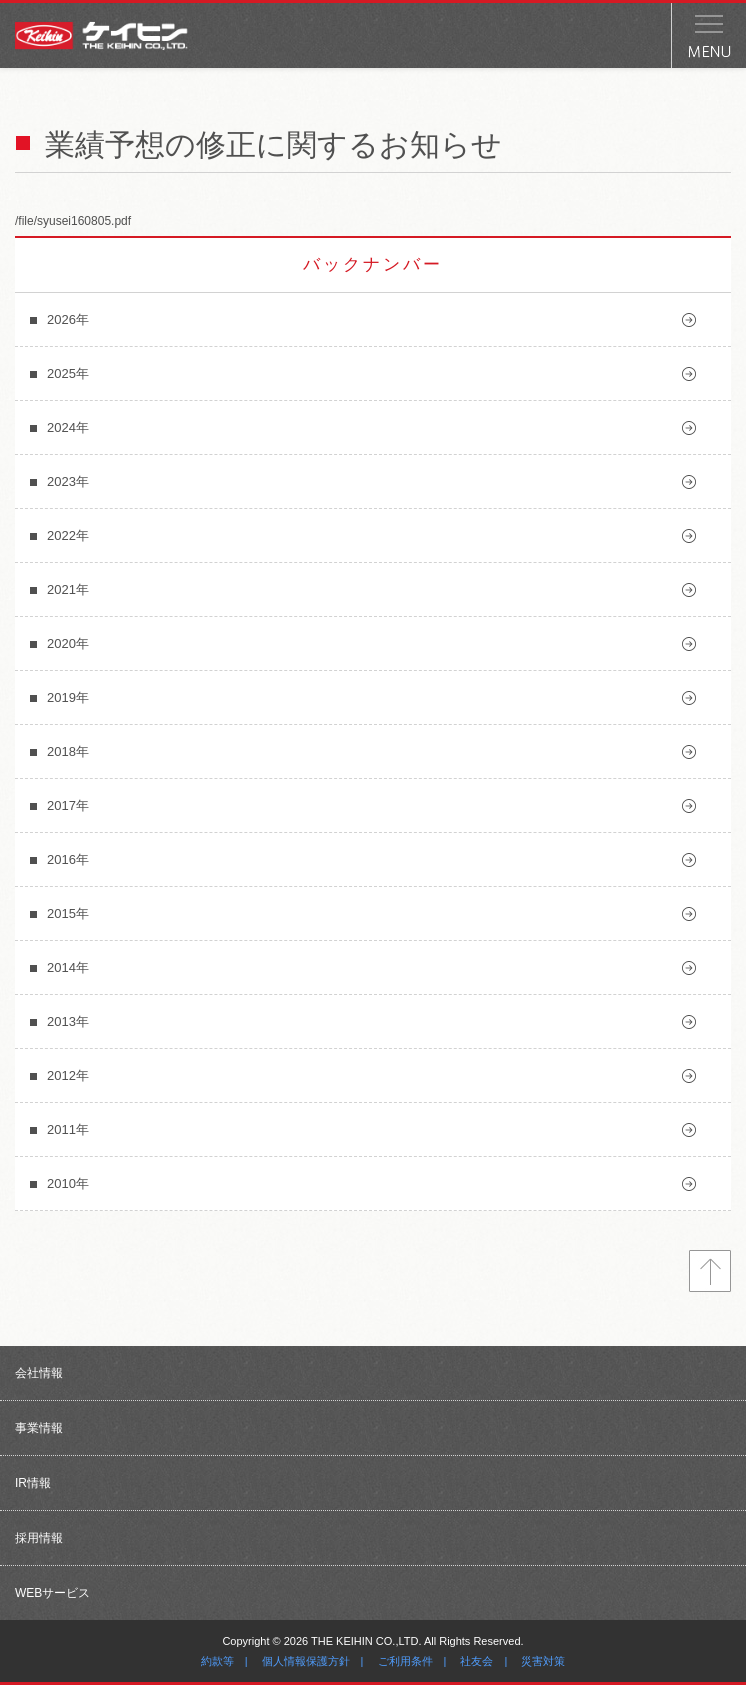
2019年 (68, 697)
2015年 (68, 913)
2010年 (68, 1183)
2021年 (68, 589)
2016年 (68, 859)
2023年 (68, 481)
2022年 (68, 535)
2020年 (68, 643)
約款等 (217, 1661)
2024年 (68, 427)
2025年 (68, 373)
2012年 (68, 1075)
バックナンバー (373, 264)
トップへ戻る (710, 1271)
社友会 (476, 1661)
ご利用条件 (405, 1661)
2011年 (68, 1129)
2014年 (68, 967)
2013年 (68, 1021)
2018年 (68, 751)
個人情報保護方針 (306, 1661)
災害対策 (543, 1661)
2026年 (68, 319)
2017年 (68, 805)
